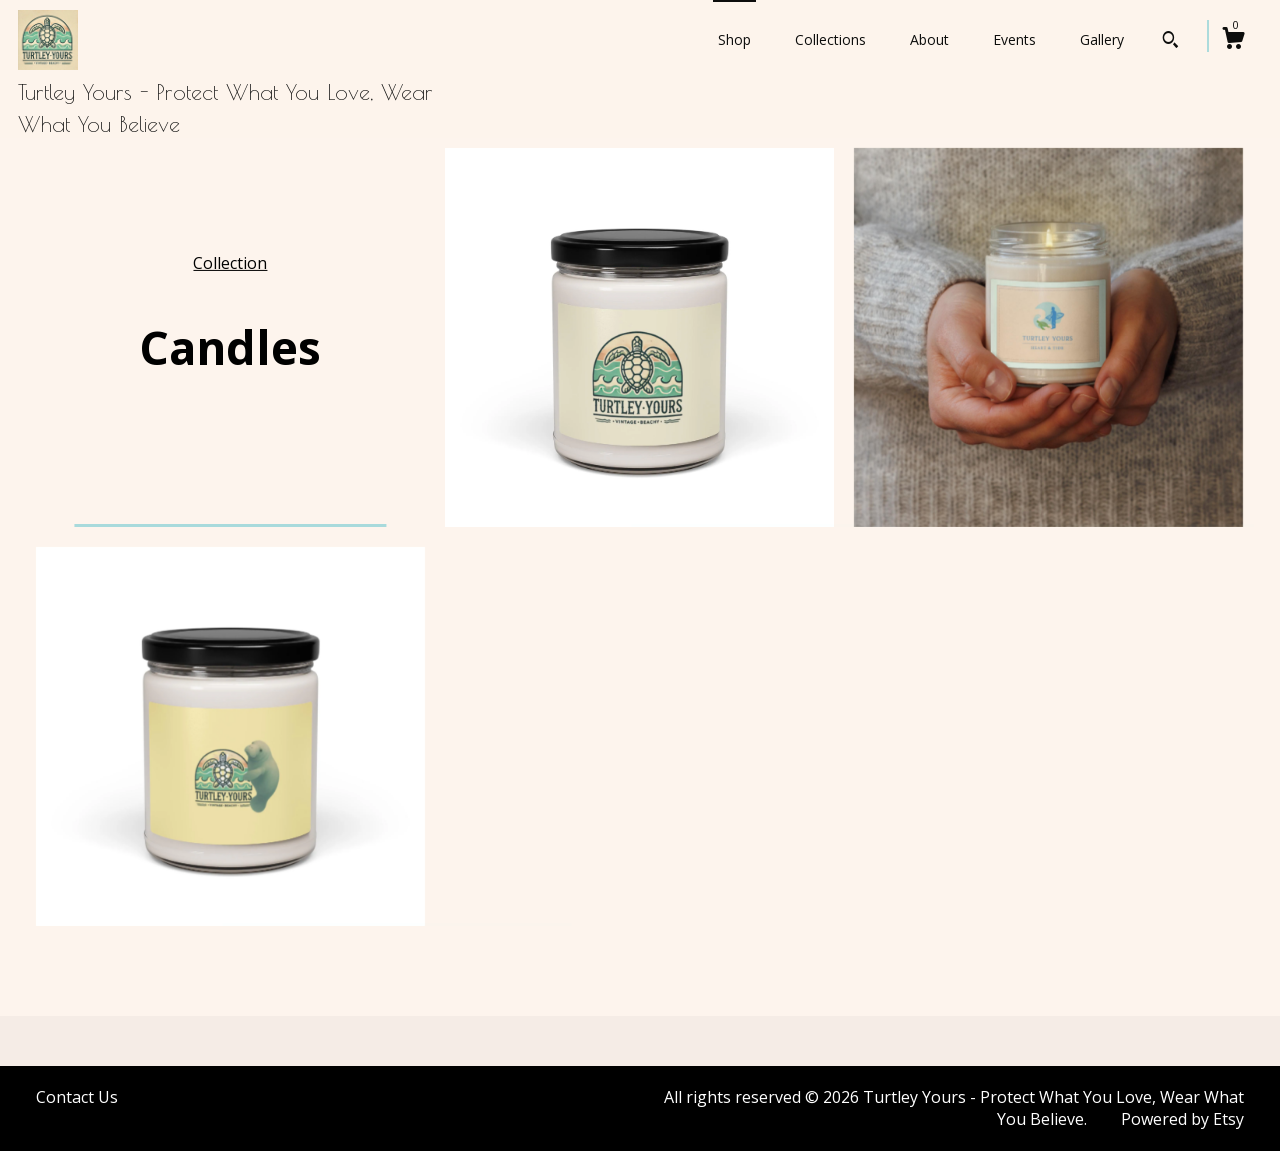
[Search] (1170, 42)
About (929, 39)
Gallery (1102, 39)
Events (1014, 39)
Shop (734, 39)
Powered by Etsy (1182, 1119)
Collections (830, 39)
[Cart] (1233, 40)
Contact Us (77, 1097)
